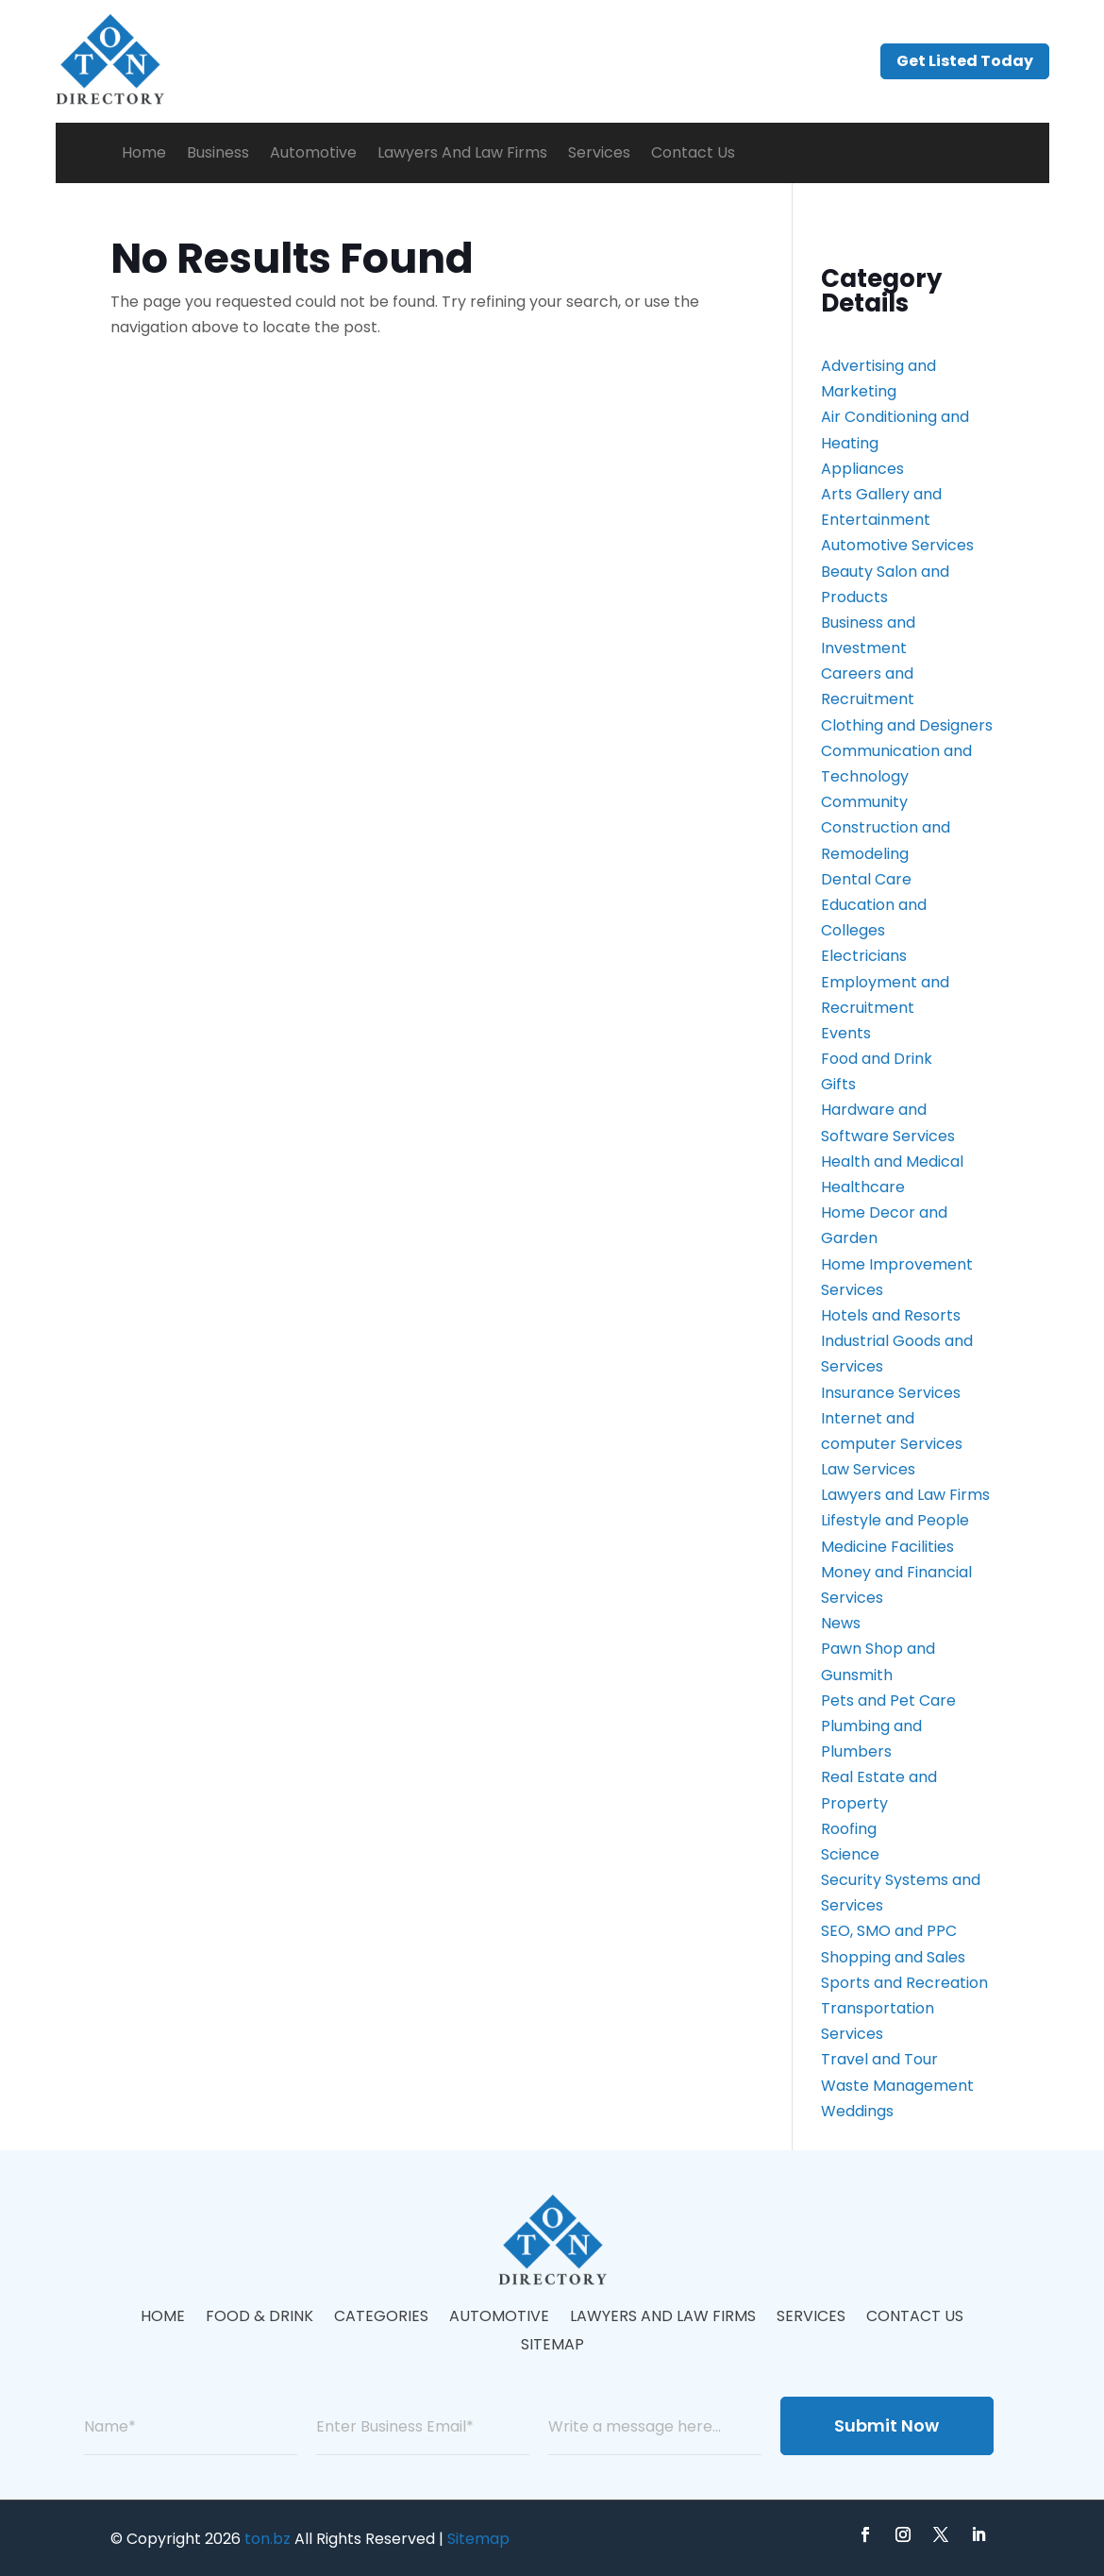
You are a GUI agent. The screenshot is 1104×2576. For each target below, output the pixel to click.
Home (144, 152)
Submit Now (886, 2425)
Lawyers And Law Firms (462, 152)
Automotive (313, 152)
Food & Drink (259, 2318)
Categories (381, 2318)
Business (218, 152)
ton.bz (267, 2539)
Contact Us (693, 152)
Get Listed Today (964, 61)
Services (599, 152)
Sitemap (552, 2346)
